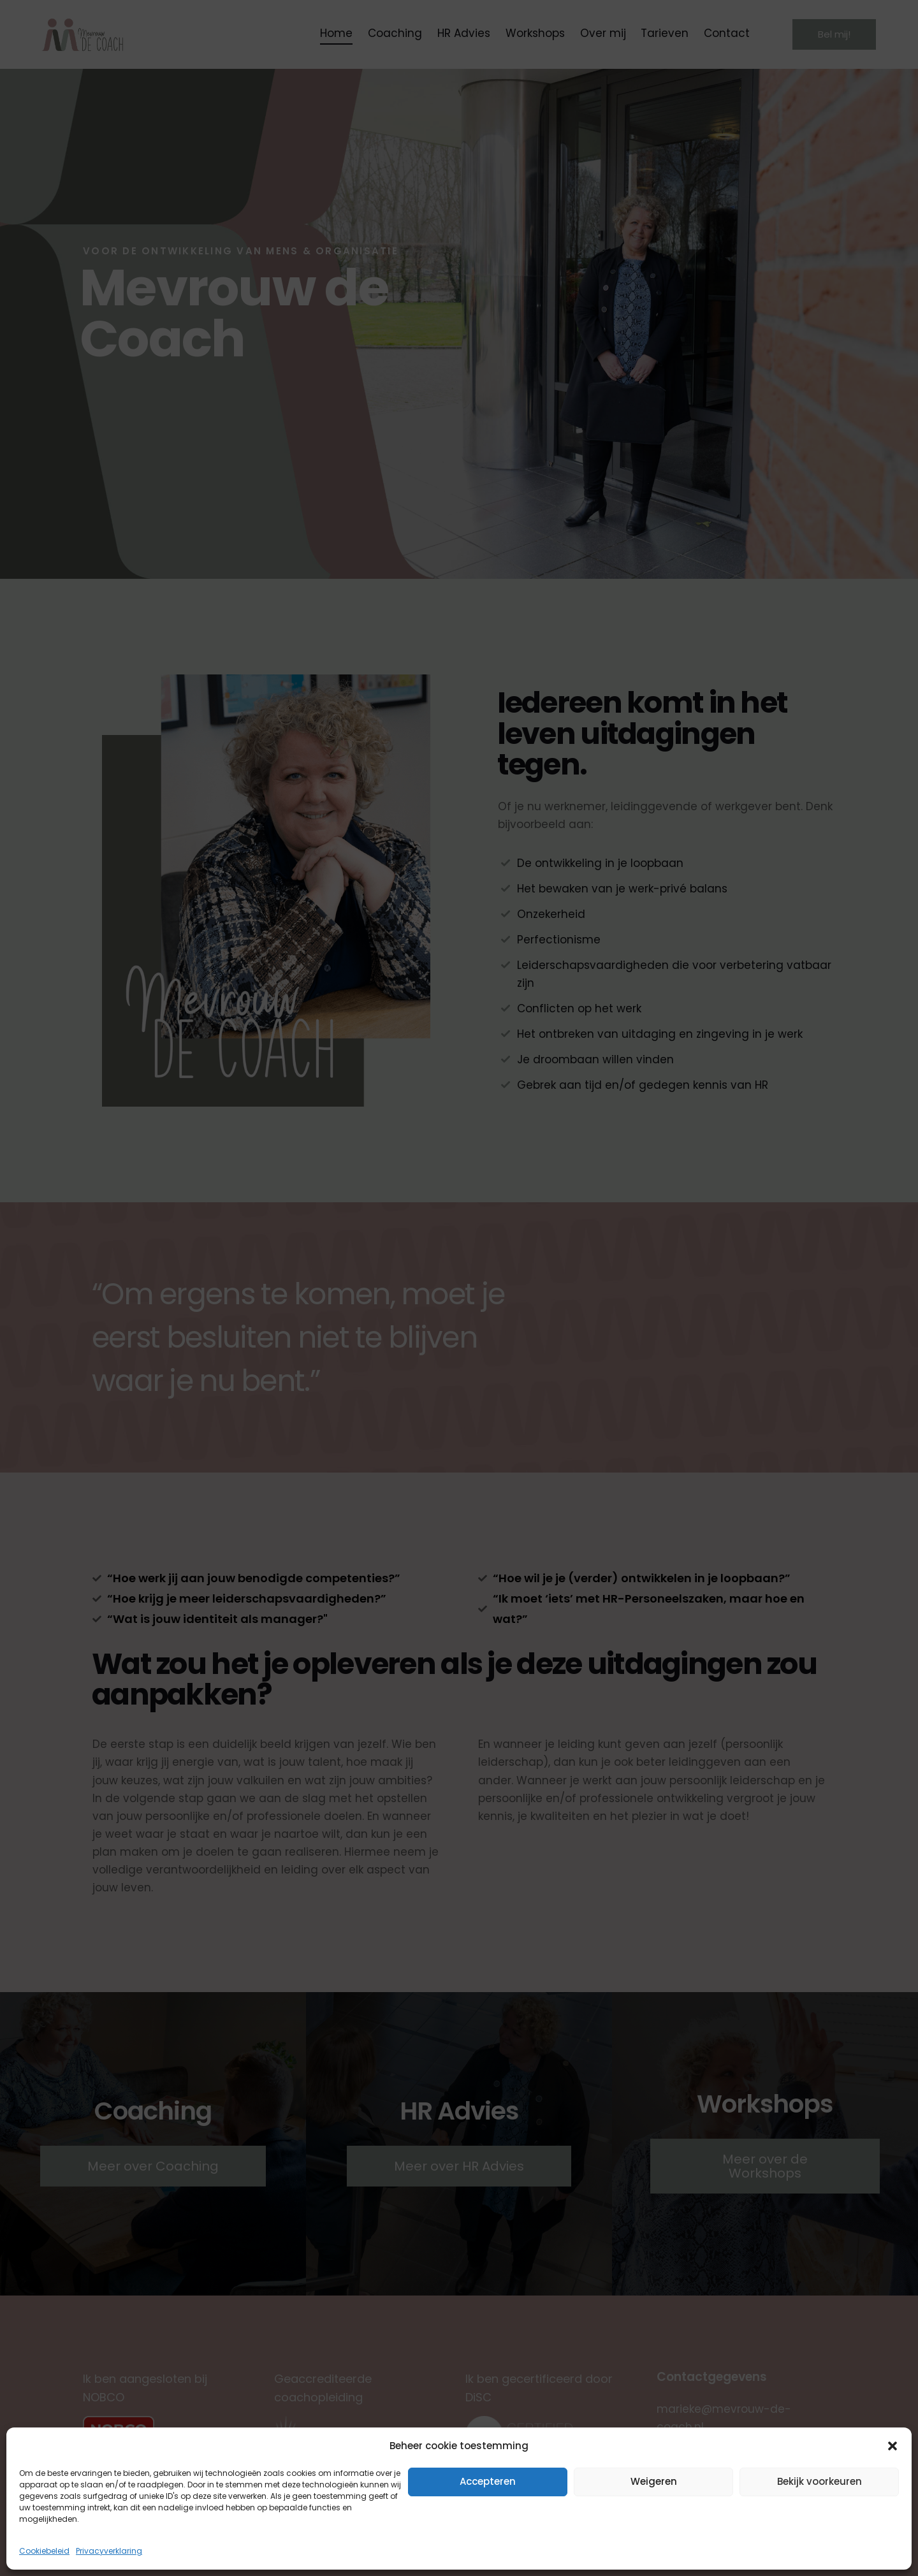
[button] (892, 2446)
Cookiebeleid (44, 2550)
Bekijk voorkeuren (819, 2481)
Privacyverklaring (109, 2550)
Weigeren (653, 2481)
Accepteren (488, 2481)
